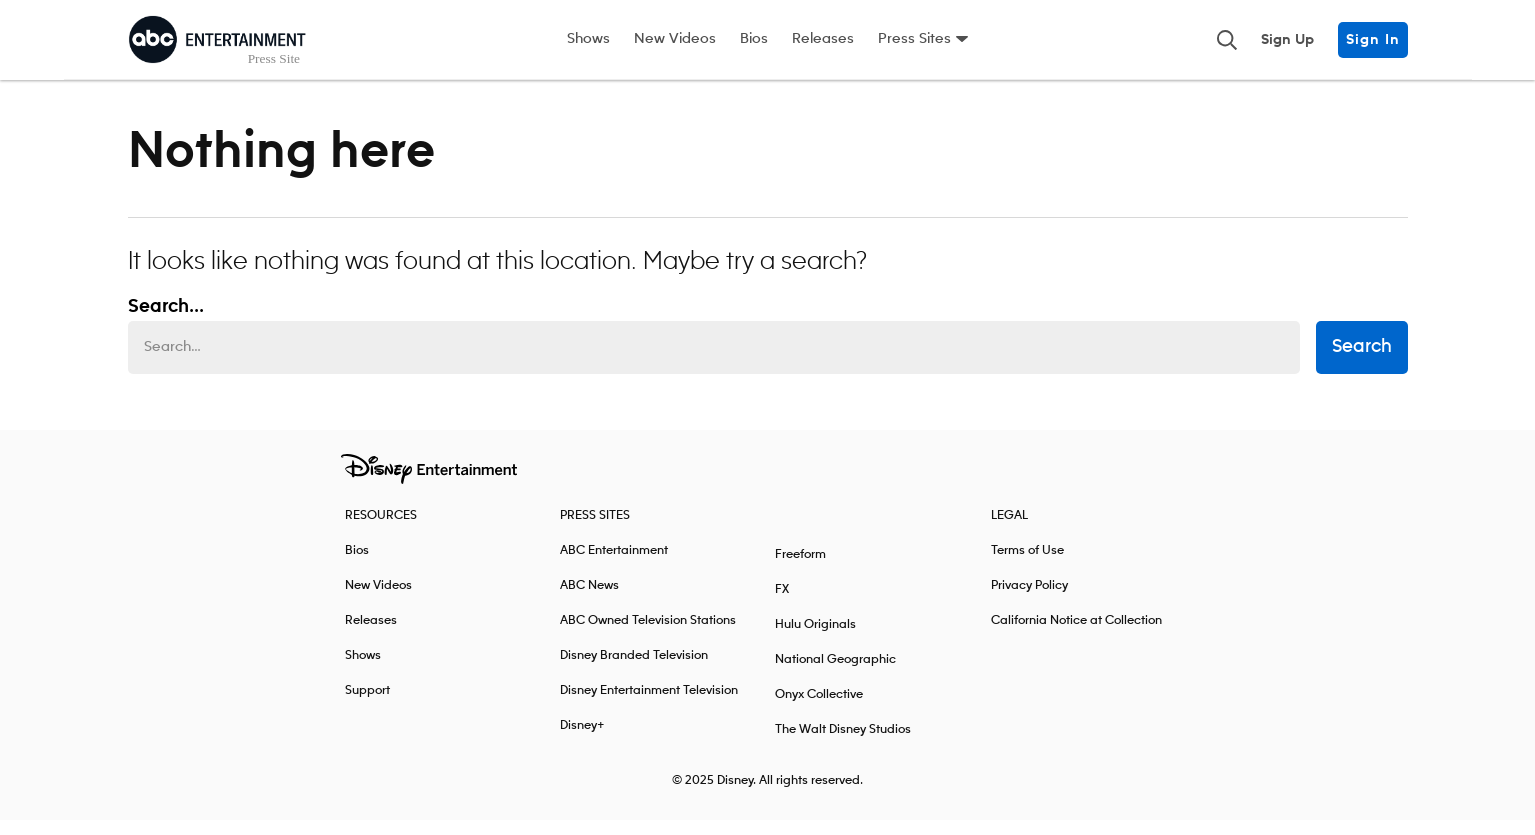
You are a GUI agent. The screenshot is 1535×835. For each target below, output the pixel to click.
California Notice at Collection (1076, 635)
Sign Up (1287, 40)
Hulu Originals (815, 639)
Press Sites (914, 39)
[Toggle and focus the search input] (1227, 40)
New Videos (675, 39)
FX (782, 604)
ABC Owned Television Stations (648, 635)
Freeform (800, 569)
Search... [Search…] (166, 322)
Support (367, 705)
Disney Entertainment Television (649, 705)
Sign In (1373, 40)
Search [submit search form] (1362, 363)
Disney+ (582, 740)
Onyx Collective (819, 709)
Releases (823, 39)
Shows (588, 39)
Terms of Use (1027, 565)
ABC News (589, 600)
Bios (754, 39)
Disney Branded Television (634, 670)
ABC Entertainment (614, 565)
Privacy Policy (1029, 600)
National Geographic (835, 674)
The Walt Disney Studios (843, 744)
